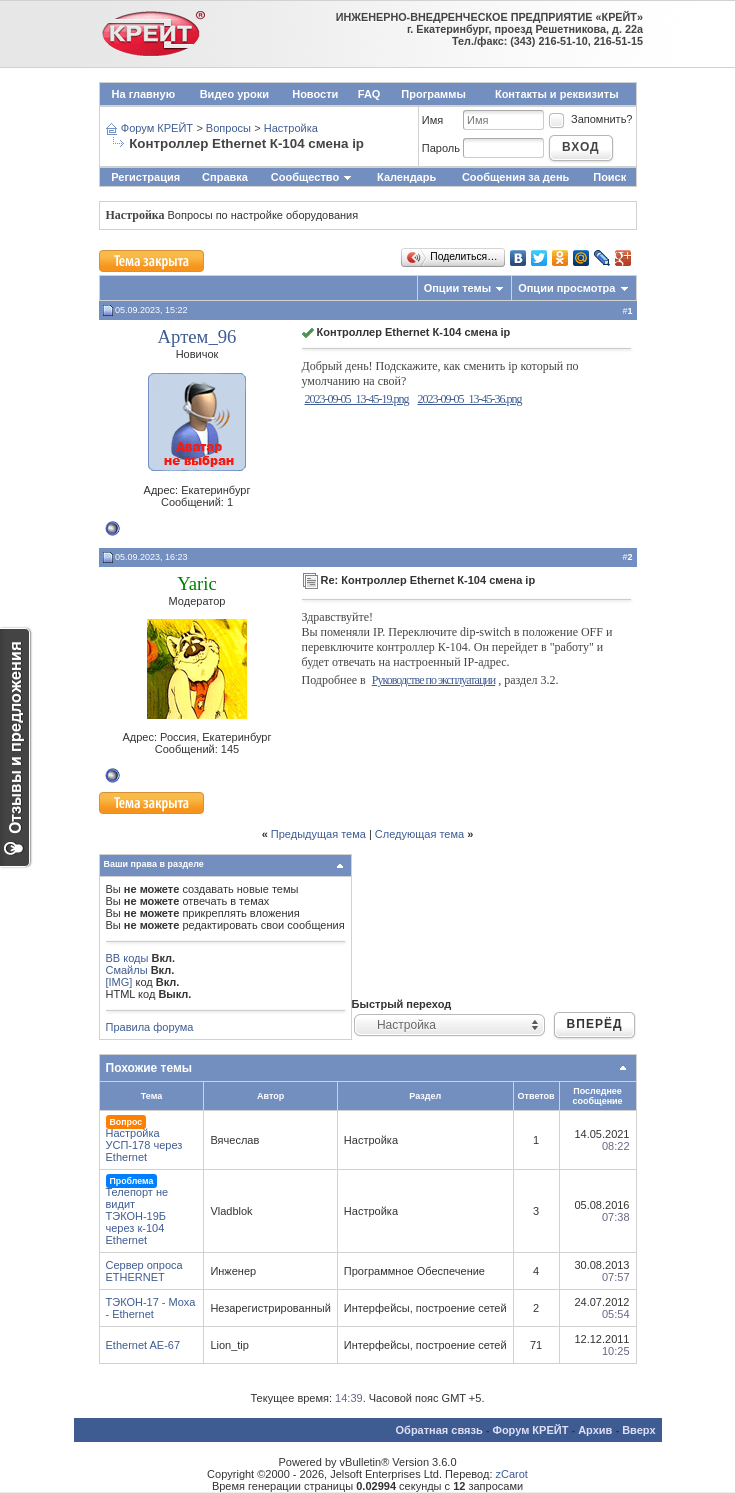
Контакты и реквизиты (557, 94)
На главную (143, 94)
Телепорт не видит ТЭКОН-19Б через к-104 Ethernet (137, 1216)
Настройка (291, 128)
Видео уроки (234, 94)
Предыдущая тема (318, 834)
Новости (315, 94)
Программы (433, 94)
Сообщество (312, 177)
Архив (595, 1430)
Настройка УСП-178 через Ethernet (144, 1145)
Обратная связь (439, 1430)
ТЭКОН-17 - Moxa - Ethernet (151, 1308)
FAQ (369, 94)
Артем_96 (197, 336)
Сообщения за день (515, 177)
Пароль (441, 148)
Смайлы (127, 970)
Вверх (638, 1430)
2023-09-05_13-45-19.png (357, 399)
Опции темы (457, 288)
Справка (225, 177)
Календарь (406, 177)
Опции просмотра (566, 288)
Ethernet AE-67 (143, 1345)
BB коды (127, 958)
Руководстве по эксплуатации (433, 680)
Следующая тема (419, 834)
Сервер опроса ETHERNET (144, 1271)
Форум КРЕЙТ (157, 128)
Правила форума (150, 1027)
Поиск (609, 177)
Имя (432, 120)
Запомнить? (590, 119)
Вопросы (228, 128)
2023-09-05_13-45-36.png (469, 399)
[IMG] (119, 982)
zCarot (512, 1474)
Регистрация (145, 177)
